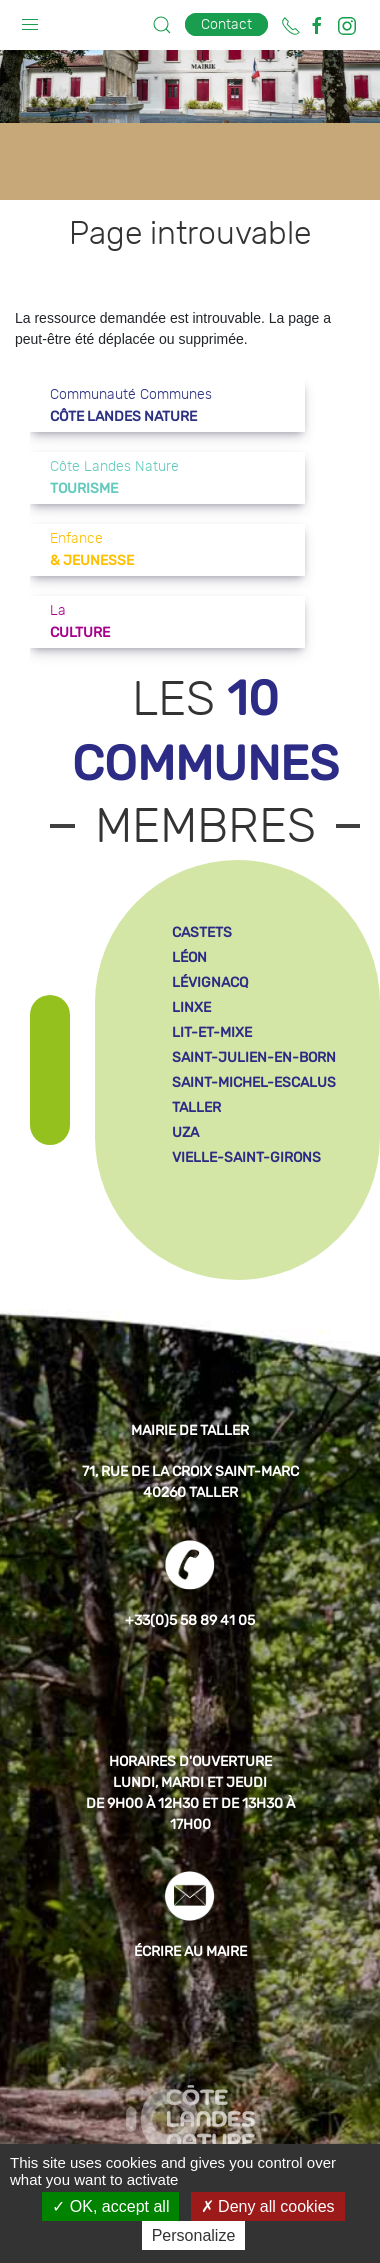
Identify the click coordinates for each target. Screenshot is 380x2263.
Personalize (194, 2235)
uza (185, 1132)
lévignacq (210, 982)
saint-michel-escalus (254, 1082)
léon (189, 957)
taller (196, 1107)
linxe (191, 1007)
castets (202, 932)
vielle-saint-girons (246, 1157)
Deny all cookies (268, 2206)
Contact (226, 24)
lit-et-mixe (212, 1032)
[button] (30, 20)
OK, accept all (110, 2206)
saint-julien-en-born (254, 1057)
